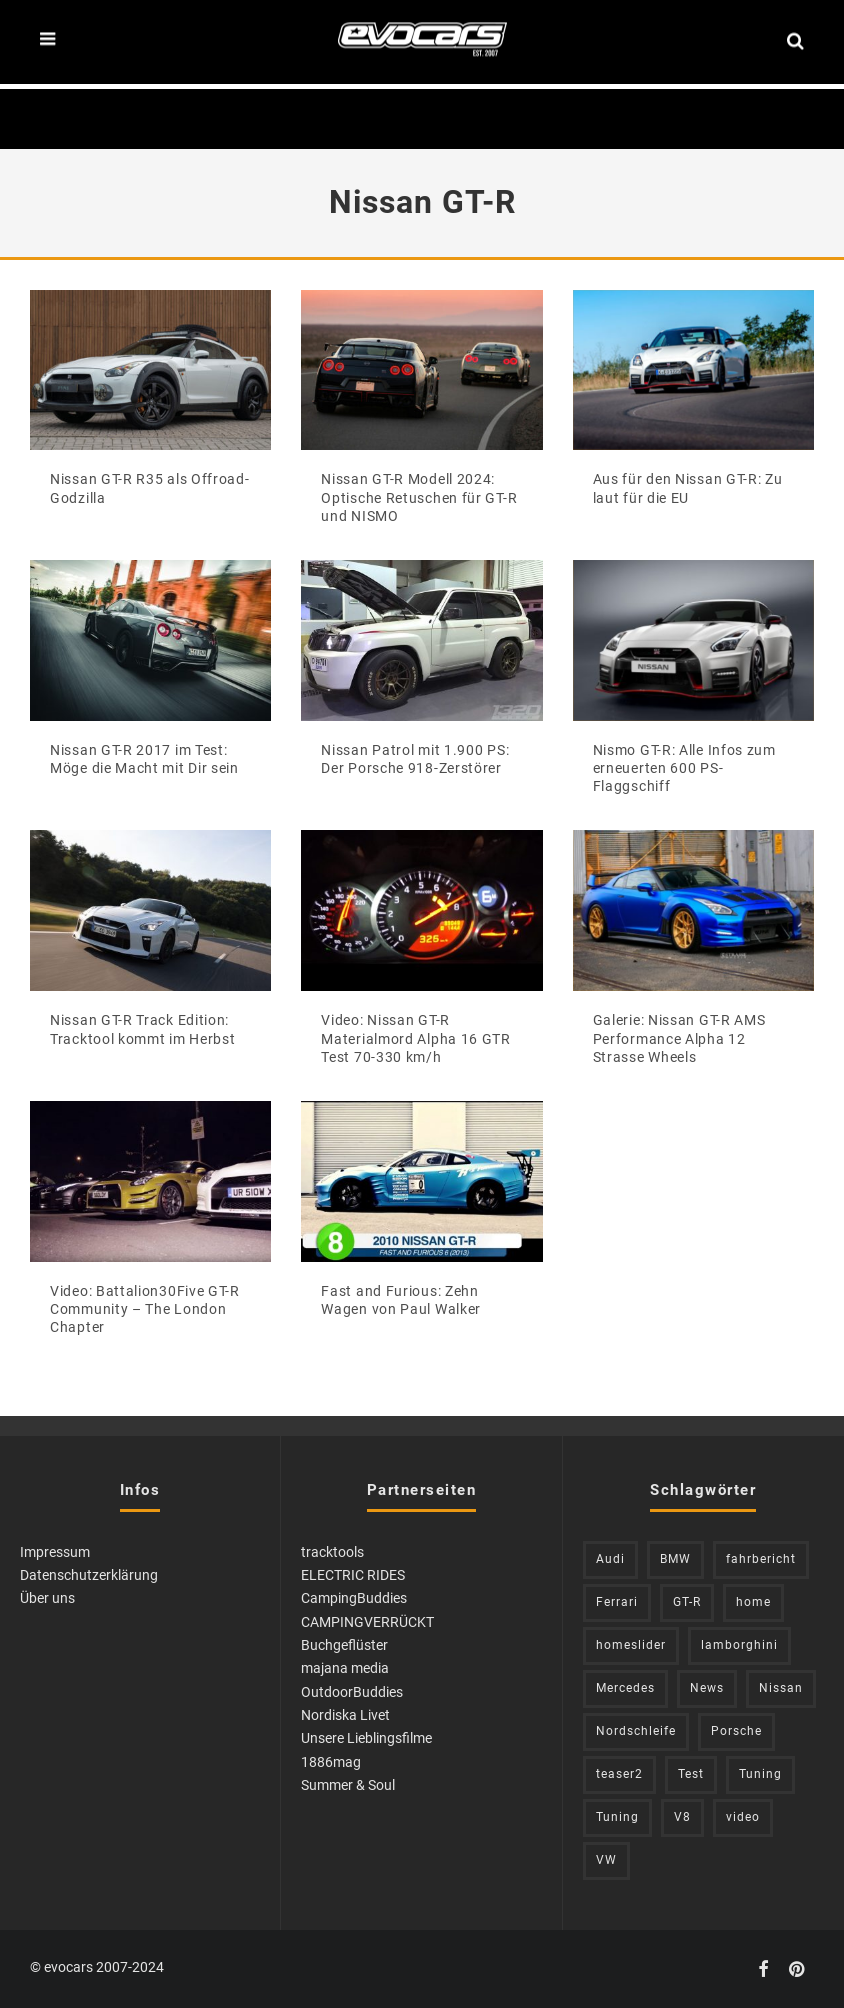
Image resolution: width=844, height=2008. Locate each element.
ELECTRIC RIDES (353, 1575)
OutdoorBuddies (352, 1692)
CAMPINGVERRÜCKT (367, 1622)
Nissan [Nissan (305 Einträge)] (781, 1688)
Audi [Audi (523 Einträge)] (610, 1559)
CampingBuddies (354, 1598)
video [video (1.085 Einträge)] (743, 1817)
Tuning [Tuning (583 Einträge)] (760, 1774)
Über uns (47, 1598)
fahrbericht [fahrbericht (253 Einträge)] (761, 1559)
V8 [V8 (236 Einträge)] (682, 1817)
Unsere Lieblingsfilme (366, 1738)
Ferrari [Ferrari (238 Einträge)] (617, 1602)
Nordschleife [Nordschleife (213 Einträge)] (636, 1731)
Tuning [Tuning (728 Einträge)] (617, 1817)
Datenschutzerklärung (89, 1575)
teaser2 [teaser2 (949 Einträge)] (619, 1774)
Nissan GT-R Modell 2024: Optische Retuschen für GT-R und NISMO (419, 497)
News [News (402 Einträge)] (707, 1688)
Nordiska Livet (345, 1715)
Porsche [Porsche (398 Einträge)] (736, 1731)
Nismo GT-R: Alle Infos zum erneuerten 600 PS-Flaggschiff (684, 768)
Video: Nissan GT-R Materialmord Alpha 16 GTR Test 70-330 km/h (416, 1038)
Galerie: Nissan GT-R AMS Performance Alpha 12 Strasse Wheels (679, 1038)
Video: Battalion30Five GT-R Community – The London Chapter (145, 1309)
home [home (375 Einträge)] (753, 1602)
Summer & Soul (348, 1785)
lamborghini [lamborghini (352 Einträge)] (739, 1645)
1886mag (331, 1762)
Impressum (55, 1552)
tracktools (332, 1552)
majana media (345, 1668)
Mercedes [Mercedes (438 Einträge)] (625, 1688)
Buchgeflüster (344, 1645)
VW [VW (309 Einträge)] (606, 1860)
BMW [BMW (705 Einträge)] (675, 1559)
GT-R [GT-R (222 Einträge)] (687, 1602)
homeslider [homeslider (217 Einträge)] (631, 1645)
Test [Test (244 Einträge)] (691, 1774)
